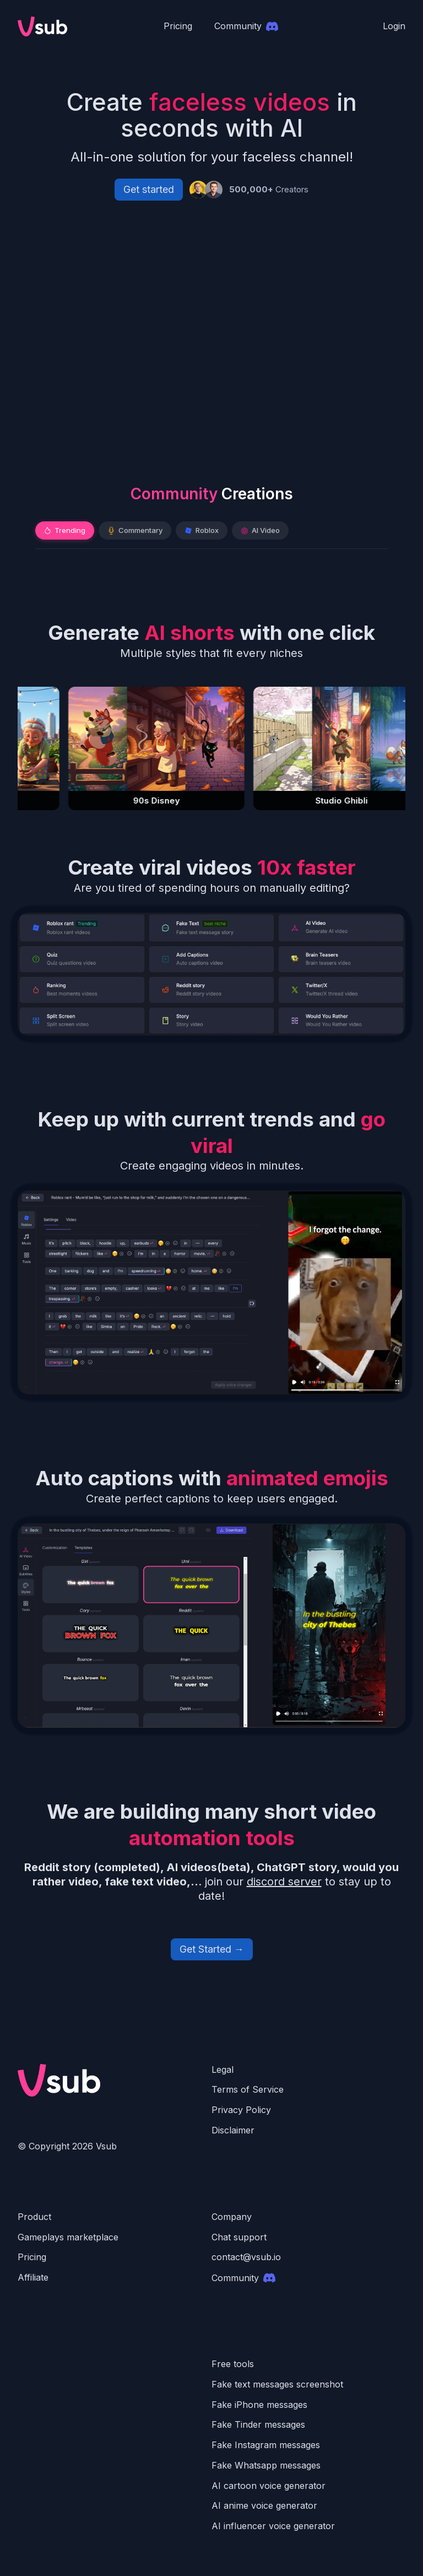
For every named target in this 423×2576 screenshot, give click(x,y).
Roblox (202, 530)
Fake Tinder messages (258, 2424)
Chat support (239, 2237)
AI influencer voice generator (273, 2525)
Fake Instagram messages (266, 2444)
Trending (64, 530)
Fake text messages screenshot (277, 2384)
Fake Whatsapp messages (266, 2465)
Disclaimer (233, 2130)
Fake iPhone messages (259, 2404)
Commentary (134, 530)
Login (394, 25)
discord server (284, 1881)
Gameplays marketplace (68, 2237)
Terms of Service (248, 2089)
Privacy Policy (241, 2109)
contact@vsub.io (246, 2256)
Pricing (178, 25)
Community (243, 2278)
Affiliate (33, 2277)
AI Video (260, 530)
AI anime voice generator (264, 2505)
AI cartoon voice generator (269, 2485)
